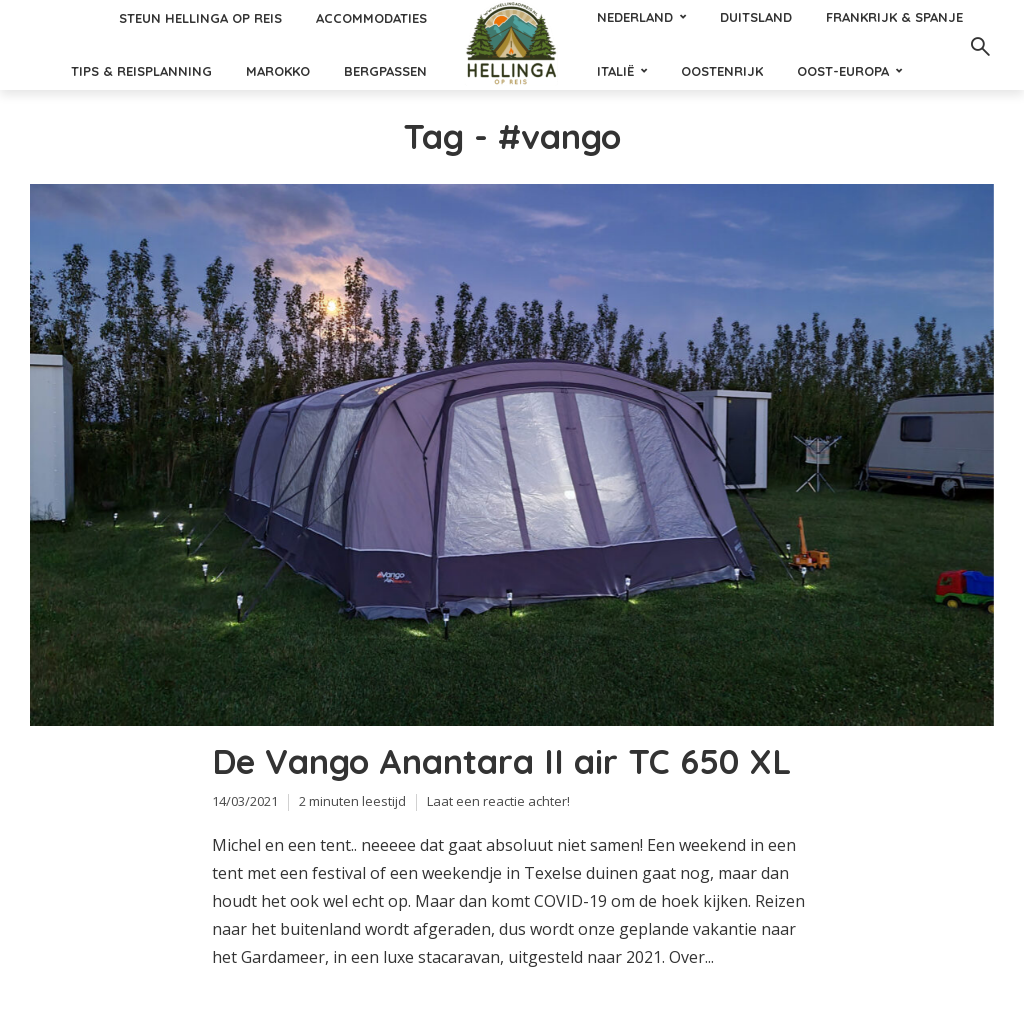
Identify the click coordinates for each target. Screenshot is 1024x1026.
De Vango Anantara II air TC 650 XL (501, 762)
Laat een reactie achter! (498, 801)
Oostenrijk (722, 71)
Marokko (278, 71)
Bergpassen (385, 71)
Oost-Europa (843, 71)
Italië (615, 71)
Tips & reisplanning (141, 71)
